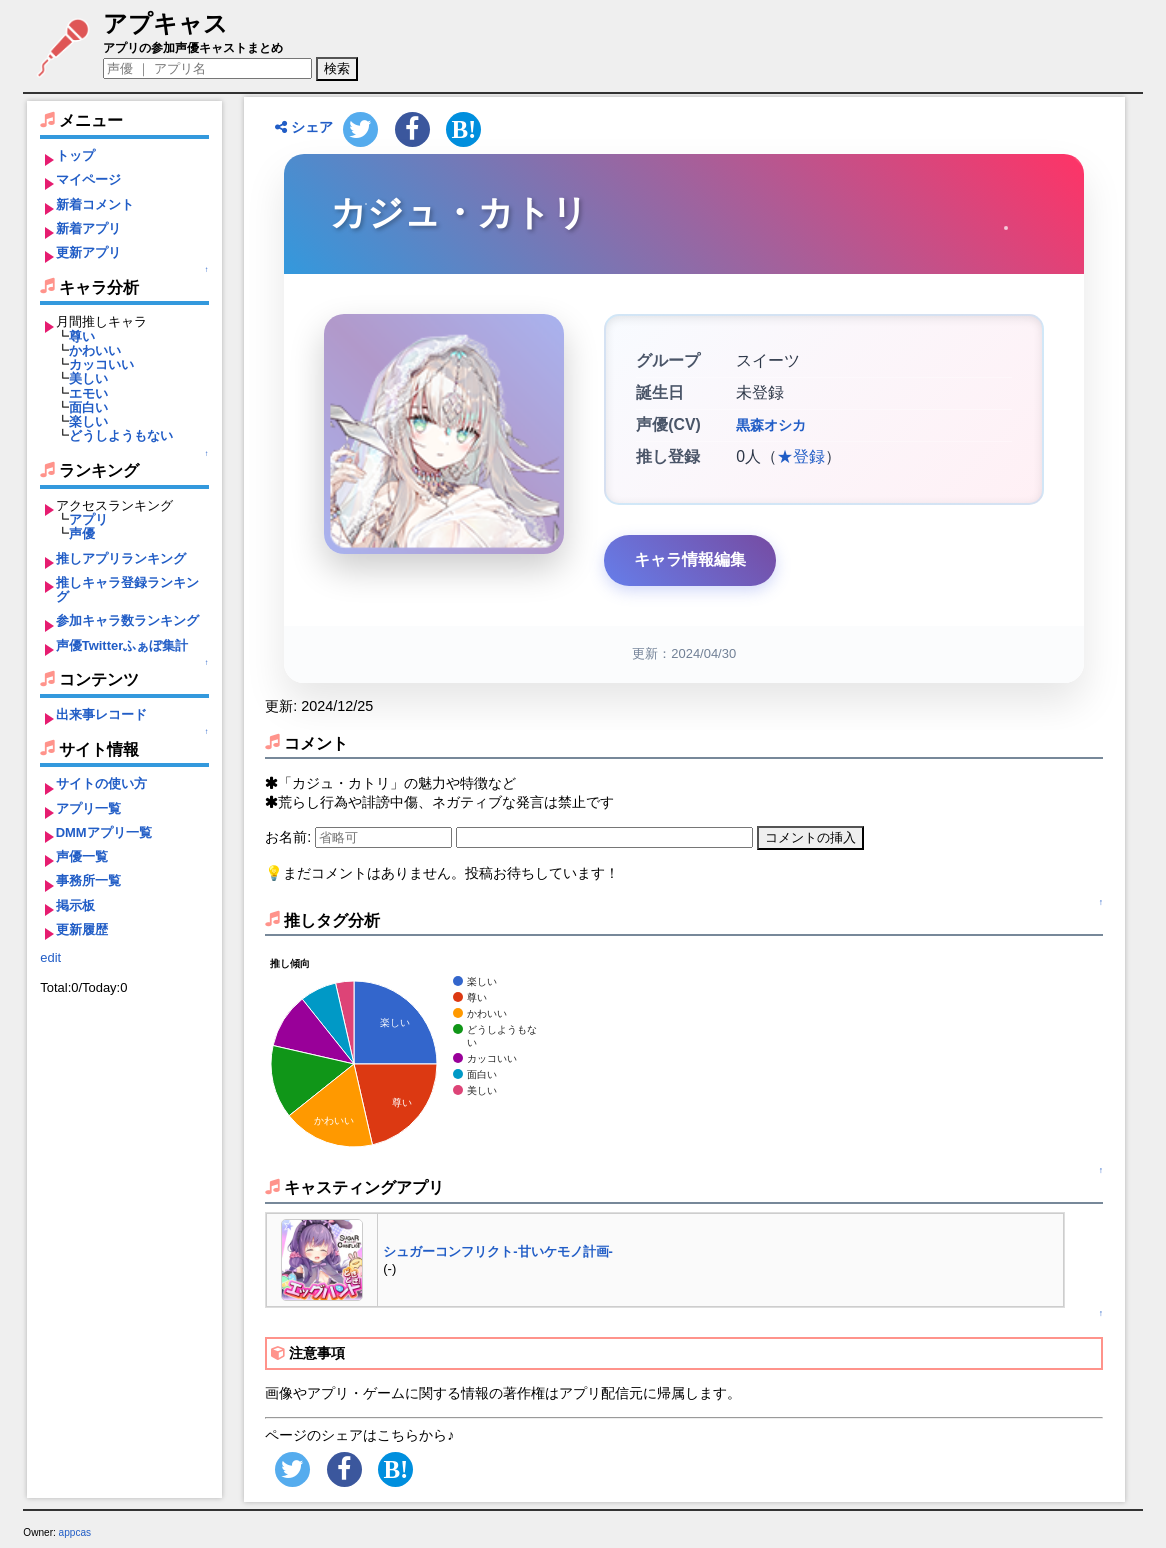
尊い (82, 336)
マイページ (88, 179)
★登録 (801, 456)
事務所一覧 (88, 880)
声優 (82, 533)
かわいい (95, 350)
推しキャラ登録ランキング (127, 589)
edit (50, 957)
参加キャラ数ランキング (127, 620)
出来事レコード (101, 714)
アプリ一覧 (88, 808)
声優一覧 (82, 856)
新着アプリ (88, 228)
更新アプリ (88, 252)
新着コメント (95, 204)
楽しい (88, 421)
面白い (88, 407)
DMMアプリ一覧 (104, 832)
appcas (75, 1532)
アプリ (88, 519)
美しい (88, 378)
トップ (75, 155)
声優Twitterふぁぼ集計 (122, 645)
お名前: (290, 837)
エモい (88, 393)
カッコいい (101, 364)
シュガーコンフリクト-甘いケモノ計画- (498, 1251)
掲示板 (75, 905)
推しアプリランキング (121, 558)
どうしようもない (121, 435)
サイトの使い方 (101, 783)
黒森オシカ (771, 425)
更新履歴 (82, 929)
